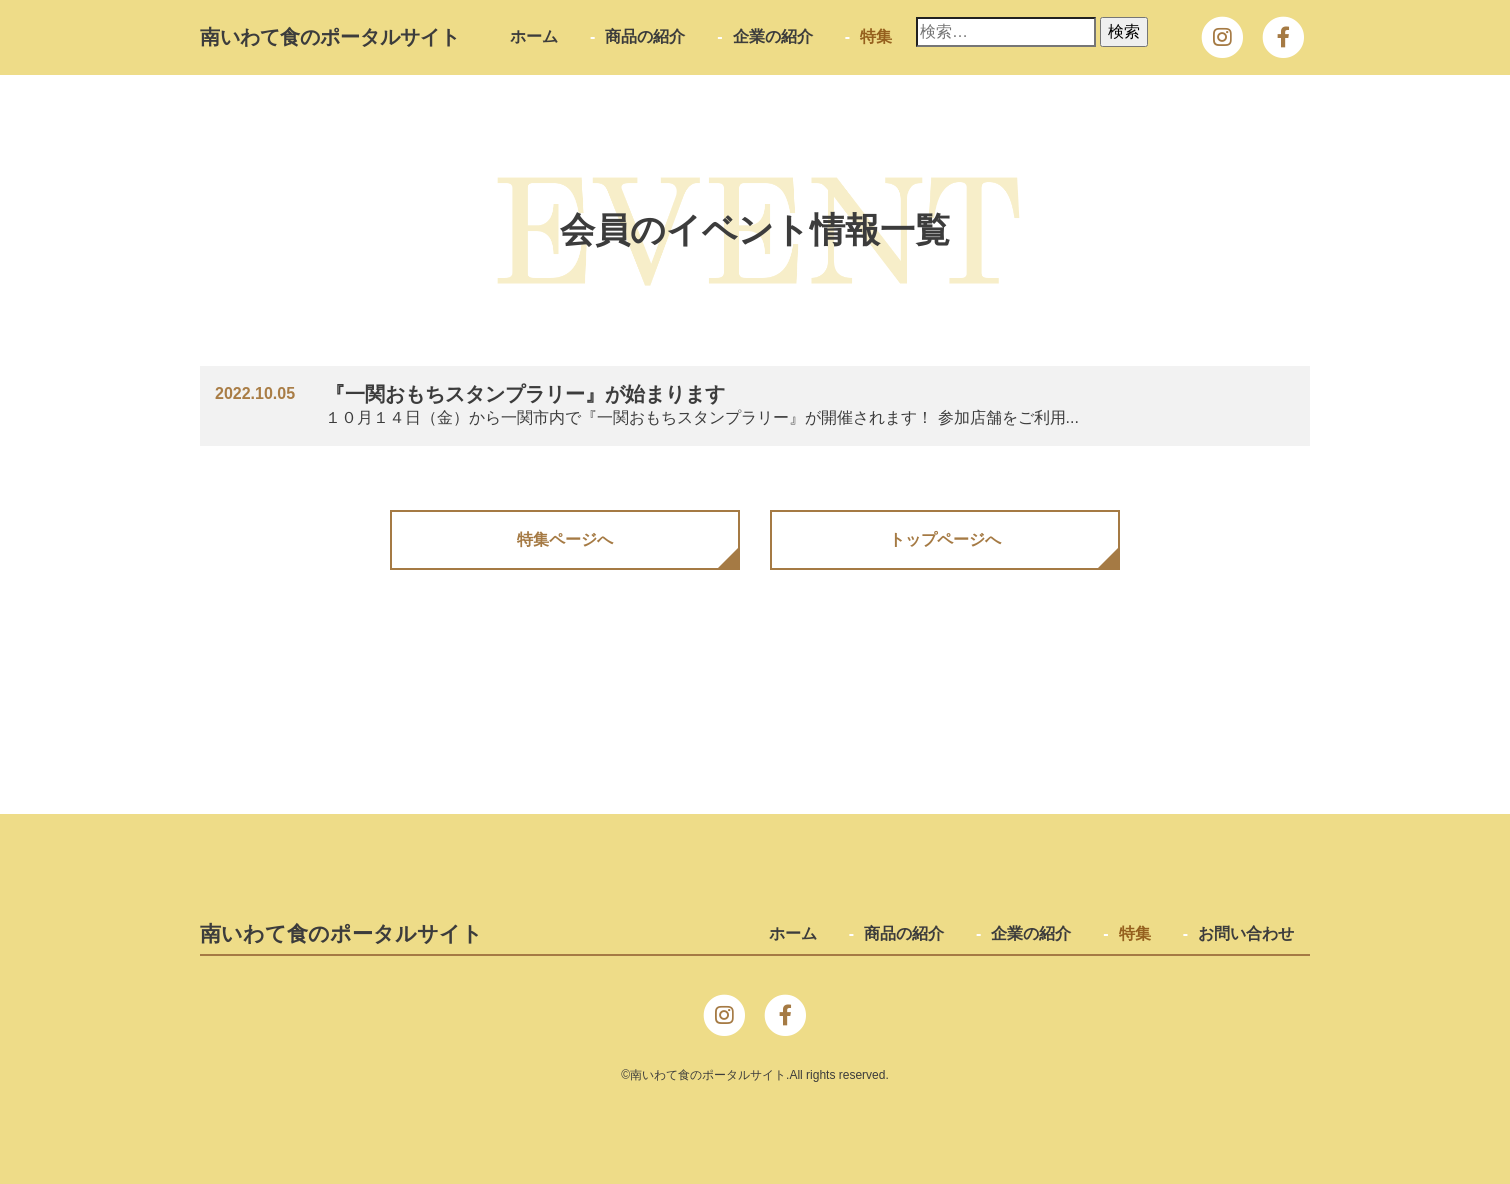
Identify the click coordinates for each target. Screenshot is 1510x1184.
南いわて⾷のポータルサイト (330, 37)
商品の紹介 (645, 36)
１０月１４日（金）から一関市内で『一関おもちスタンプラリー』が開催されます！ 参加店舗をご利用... (726, 404)
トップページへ (945, 539)
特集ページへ (565, 539)
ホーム (534, 36)
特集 (876, 36)
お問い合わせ (1246, 933)
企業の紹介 (773, 36)
